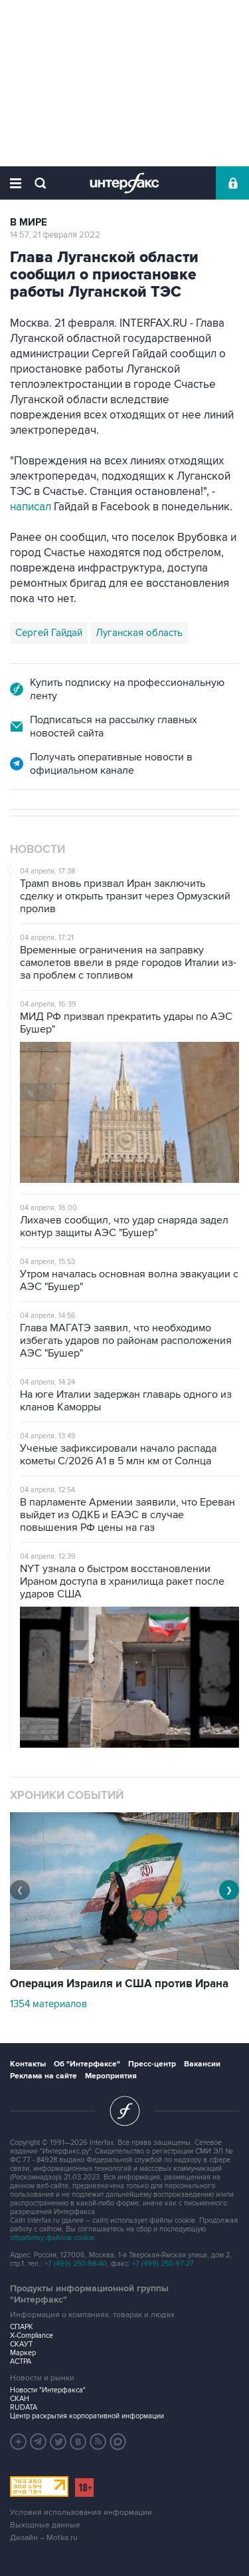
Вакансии (202, 2064)
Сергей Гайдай (48, 633)
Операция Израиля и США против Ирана (119, 1984)
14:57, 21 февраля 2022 (55, 235)
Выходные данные (45, 2525)
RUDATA (23, 2407)
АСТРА (20, 2361)
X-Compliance (31, 2335)
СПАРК (21, 2327)
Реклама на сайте (43, 2076)
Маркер (23, 2352)
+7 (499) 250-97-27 (163, 2263)
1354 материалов (48, 2004)
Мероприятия (111, 2076)
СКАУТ (21, 2344)
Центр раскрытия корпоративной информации (87, 2416)
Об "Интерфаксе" (87, 2064)
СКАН (19, 2398)
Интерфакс (124, 183)
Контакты (28, 2064)
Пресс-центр (152, 2064)
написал (32, 507)
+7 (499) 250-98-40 (75, 2263)
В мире (28, 222)
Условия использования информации (81, 2512)
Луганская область (139, 633)
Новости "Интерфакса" (48, 2390)
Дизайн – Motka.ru (44, 2538)
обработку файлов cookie (52, 2237)
